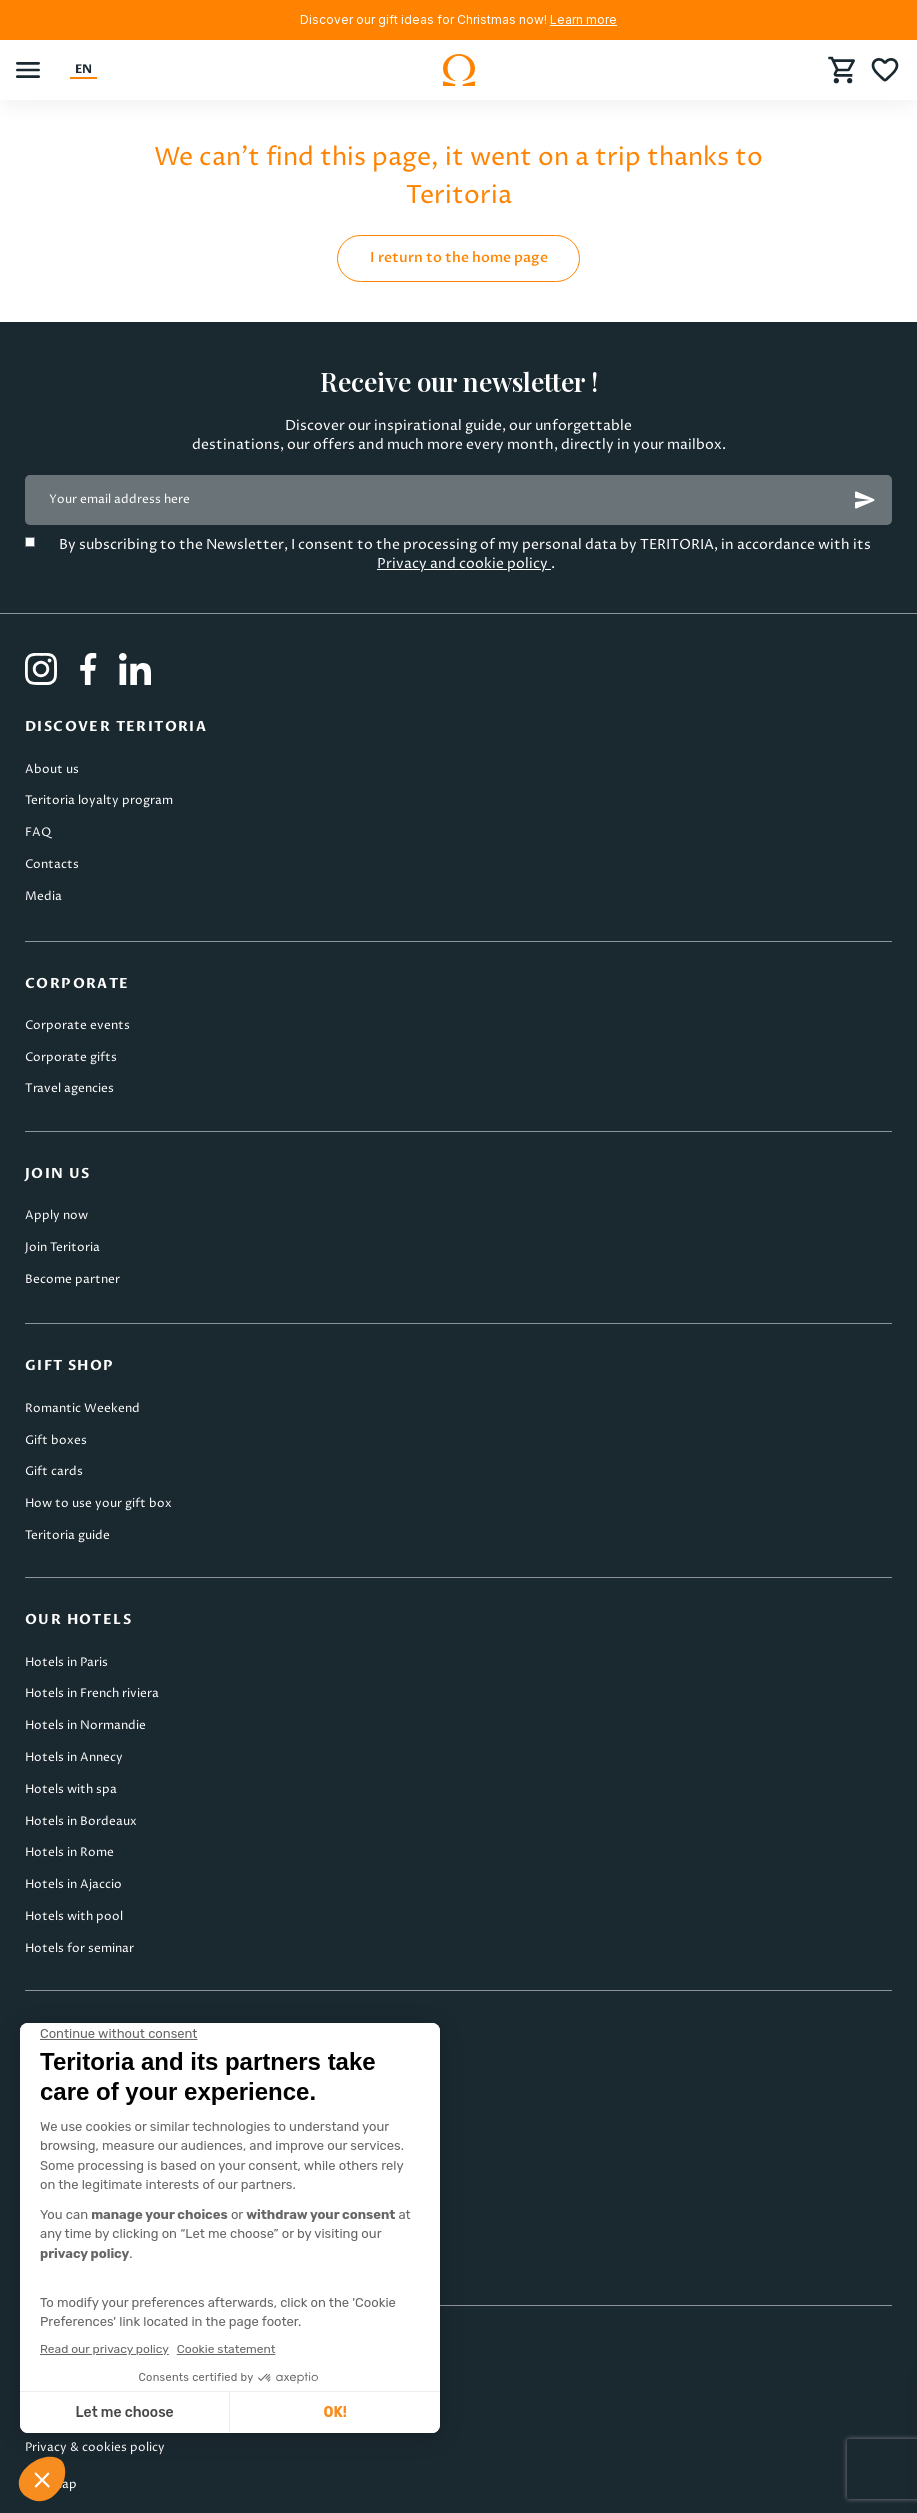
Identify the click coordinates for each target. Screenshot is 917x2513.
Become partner (72, 1279)
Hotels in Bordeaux (81, 1821)
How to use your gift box (98, 1503)
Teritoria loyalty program (99, 800)
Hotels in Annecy (74, 1757)
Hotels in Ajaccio (73, 1884)
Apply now (56, 1215)
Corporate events (77, 1025)
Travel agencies (69, 1088)
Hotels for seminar (79, 1948)
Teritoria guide (67, 1535)
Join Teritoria (62, 1247)
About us (52, 769)
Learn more (583, 19)
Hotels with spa (71, 1789)
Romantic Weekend (82, 1408)
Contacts (52, 864)
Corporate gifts (71, 1057)
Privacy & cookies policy (95, 2447)
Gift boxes (56, 1440)
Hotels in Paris (66, 1662)
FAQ (38, 832)
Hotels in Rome (69, 1852)
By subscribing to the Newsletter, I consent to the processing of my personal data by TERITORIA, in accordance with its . (466, 554)
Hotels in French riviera (92, 1693)
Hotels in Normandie (85, 1725)
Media (43, 896)
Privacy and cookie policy (464, 563)
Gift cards (54, 1471)
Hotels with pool (74, 1916)
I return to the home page (459, 257)
